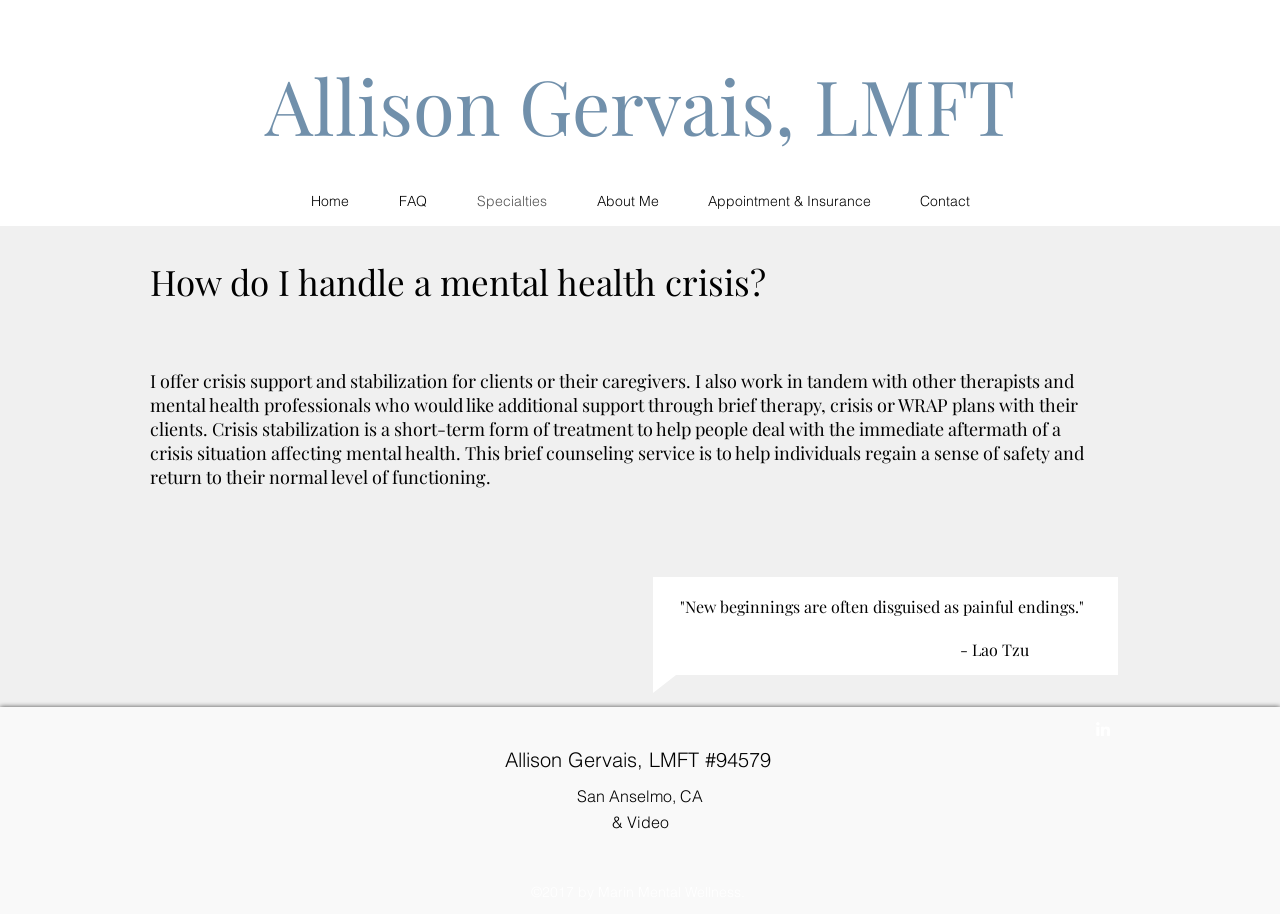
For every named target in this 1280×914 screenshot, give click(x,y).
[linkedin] (1103, 729)
